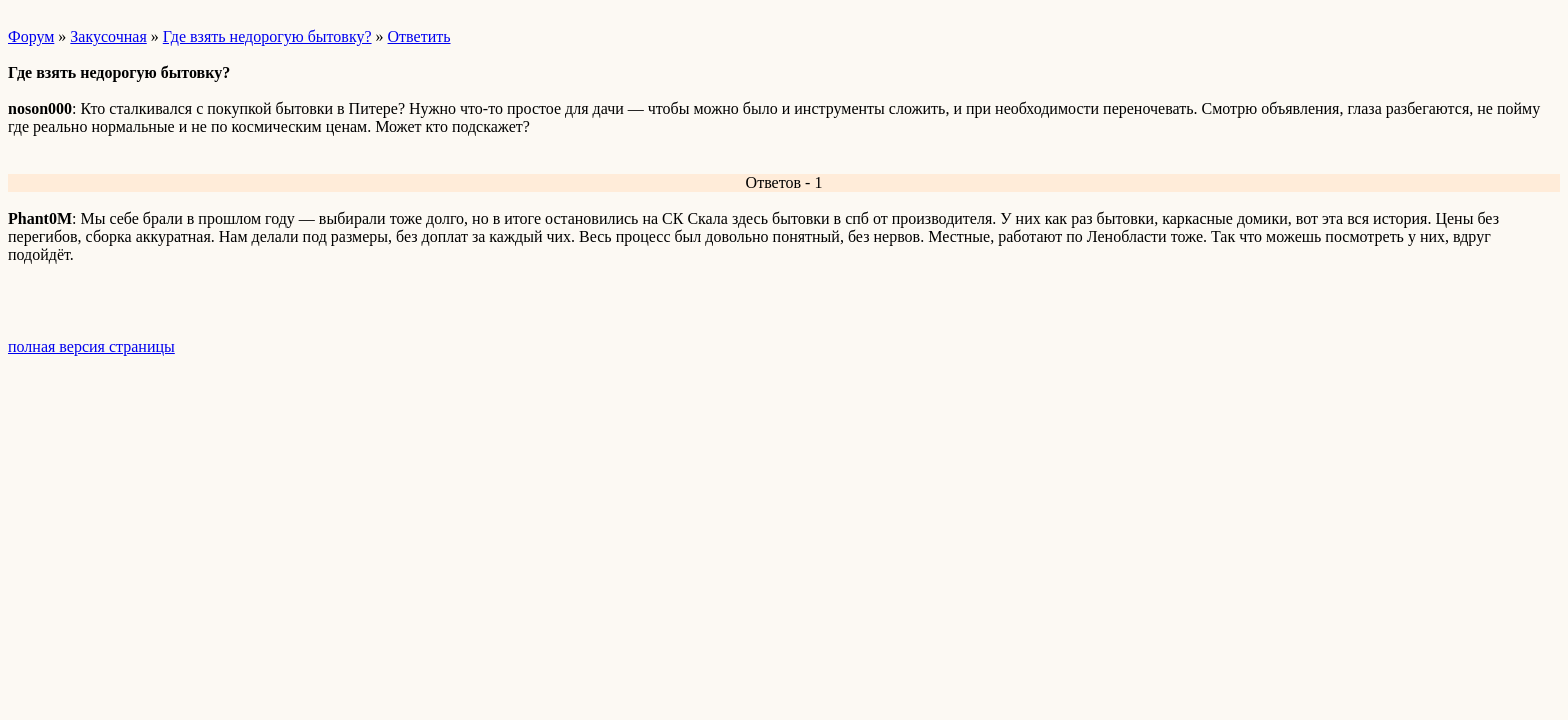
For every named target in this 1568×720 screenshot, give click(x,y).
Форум (31, 36)
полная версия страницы (91, 346)
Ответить (419, 36)
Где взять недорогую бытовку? (267, 36)
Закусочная (108, 36)
